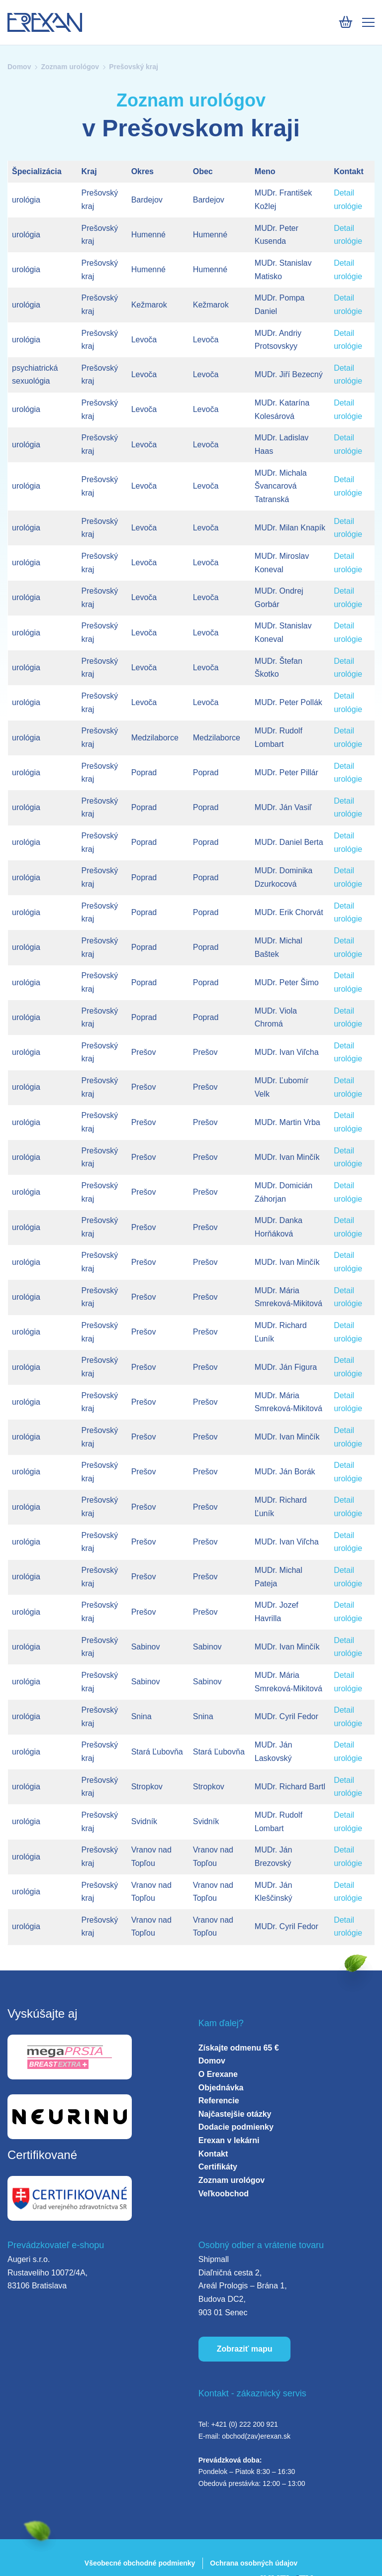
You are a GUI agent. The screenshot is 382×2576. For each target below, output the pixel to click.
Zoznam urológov (70, 67)
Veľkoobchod (223, 2193)
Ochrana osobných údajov (253, 2563)
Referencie (218, 2100)
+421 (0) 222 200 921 (244, 2424)
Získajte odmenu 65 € (238, 2048)
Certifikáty (217, 2167)
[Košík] (345, 22)
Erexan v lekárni (229, 2140)
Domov (19, 67)
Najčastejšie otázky (235, 2114)
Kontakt (213, 2154)
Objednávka (221, 2087)
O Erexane (218, 2074)
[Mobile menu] (368, 22)
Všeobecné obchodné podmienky (140, 2563)
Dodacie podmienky (236, 2127)
